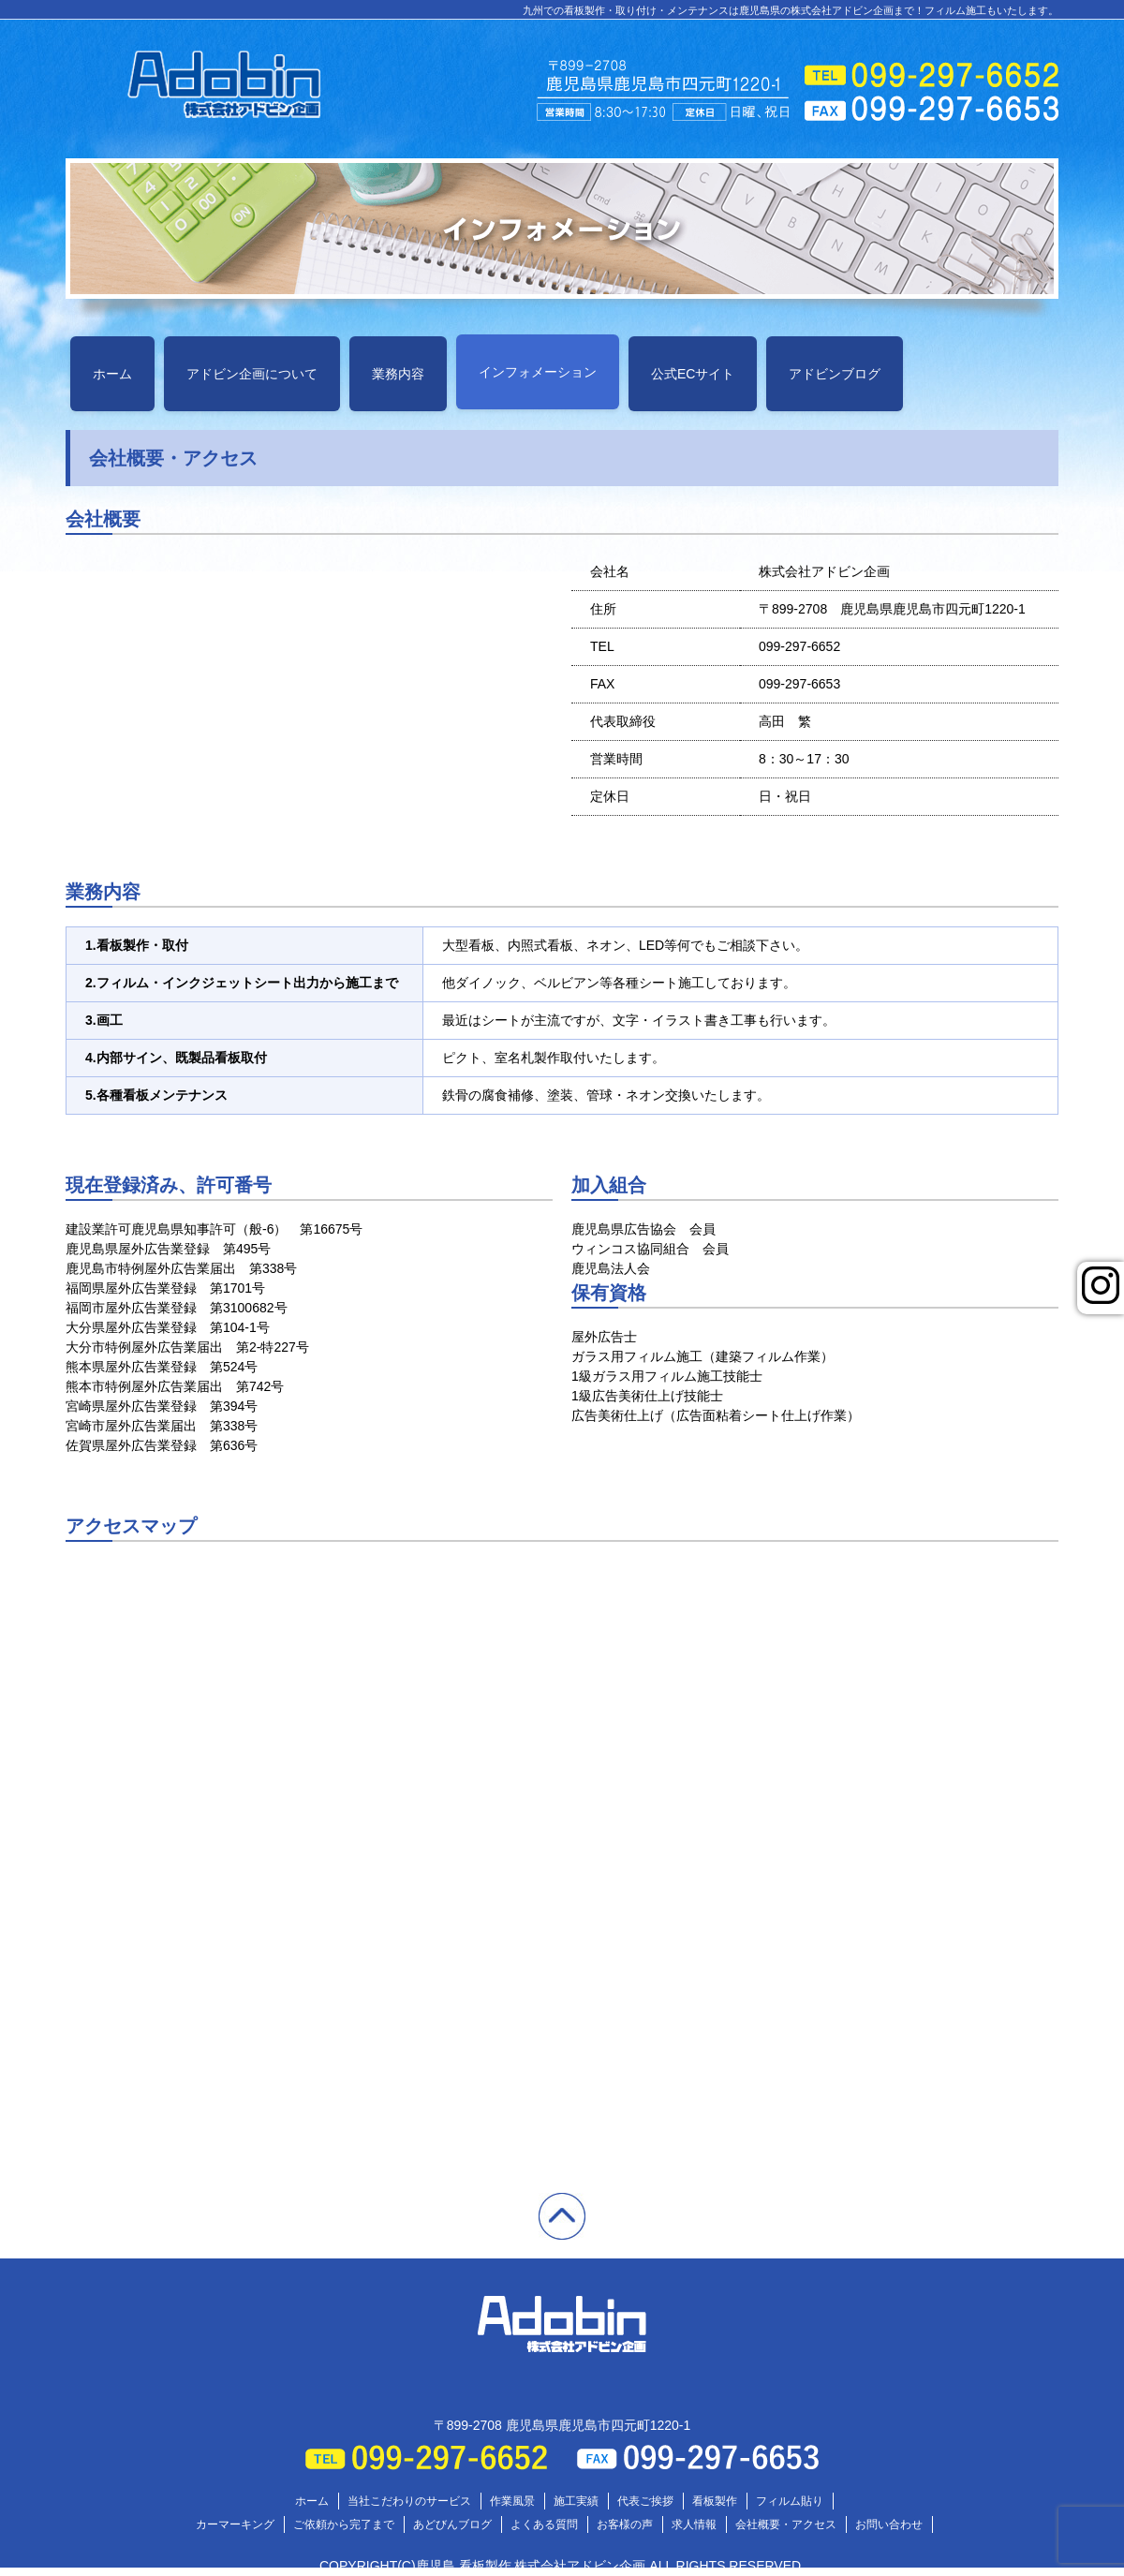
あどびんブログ (452, 2524)
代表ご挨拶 (645, 2501)
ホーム (112, 373)
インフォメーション (538, 371)
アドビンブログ (834, 373)
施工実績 (576, 2501)
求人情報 (694, 2524)
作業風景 (512, 2501)
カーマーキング (235, 2524)
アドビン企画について (252, 373)
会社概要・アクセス (785, 2524)
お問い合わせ (889, 2524)
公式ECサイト (692, 373)
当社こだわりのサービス (409, 2501)
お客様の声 (625, 2524)
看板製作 (714, 2501)
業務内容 (398, 373)
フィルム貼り (789, 2501)
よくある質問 (544, 2524)
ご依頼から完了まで (343, 2524)
